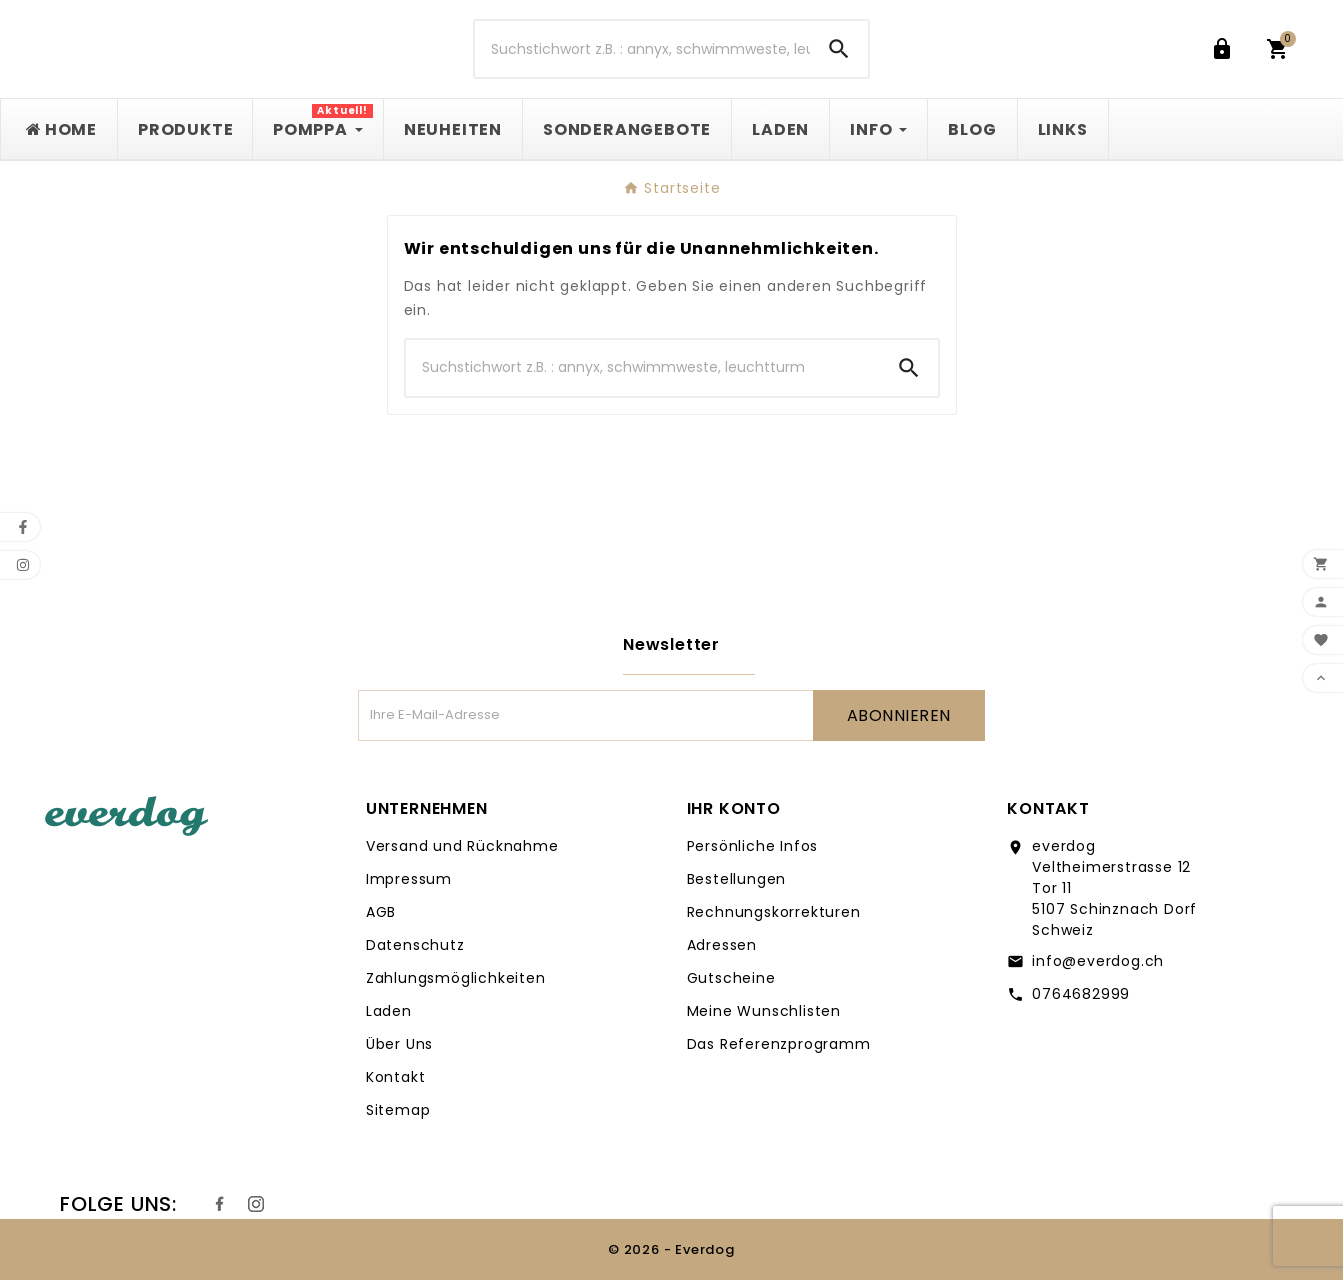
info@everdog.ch (1098, 961)
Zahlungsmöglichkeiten (456, 978)
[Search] (839, 49)
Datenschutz (415, 945)
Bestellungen (737, 879)
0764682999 (1081, 994)
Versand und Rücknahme (462, 846)
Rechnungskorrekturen (774, 912)
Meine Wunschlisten (764, 1011)
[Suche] (643, 49)
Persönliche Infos (753, 846)
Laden (389, 1011)
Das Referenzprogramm (779, 1044)
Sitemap (398, 1110)
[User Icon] (1226, 49)
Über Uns (399, 1044)
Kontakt (396, 1077)
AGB (381, 912)
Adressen (722, 945)
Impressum (409, 879)
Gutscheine (731, 978)
